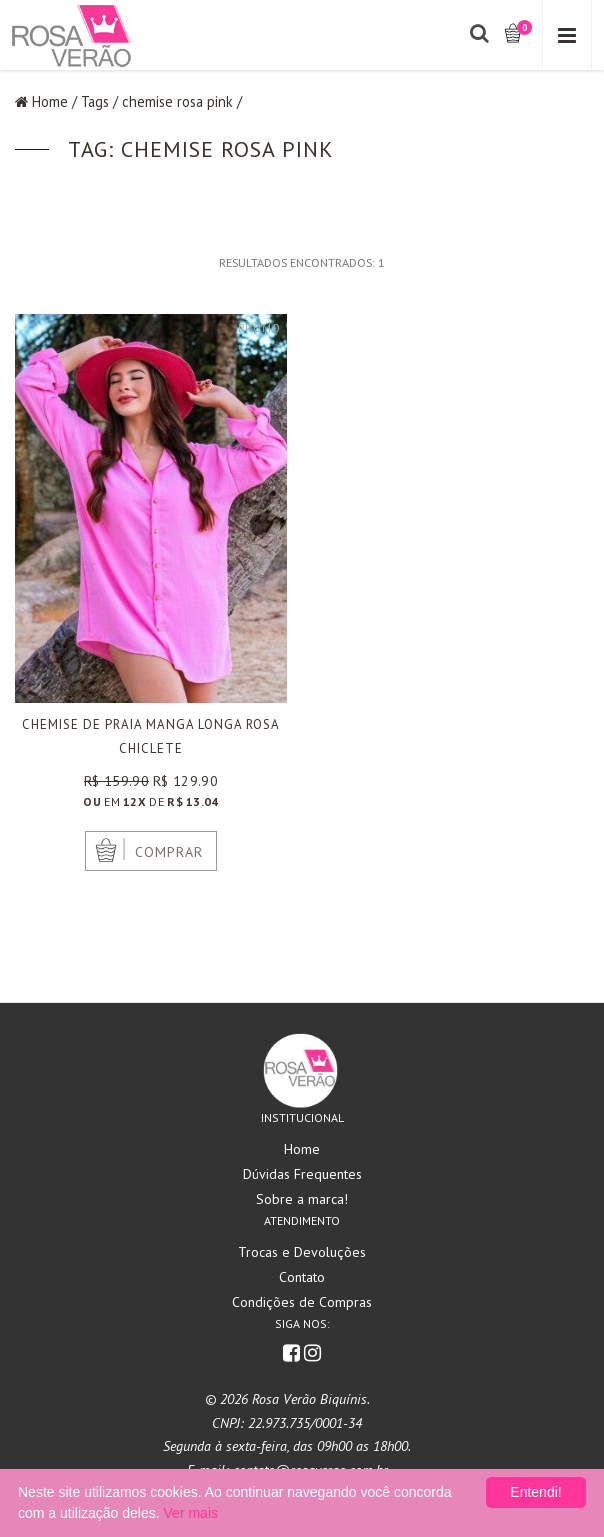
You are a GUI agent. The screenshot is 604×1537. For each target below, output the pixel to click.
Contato (302, 1277)
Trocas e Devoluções (302, 1252)
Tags (95, 101)
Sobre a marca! (302, 1199)
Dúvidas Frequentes (302, 1174)
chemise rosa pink (177, 101)
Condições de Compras (302, 1302)
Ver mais (191, 1513)
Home (50, 101)
